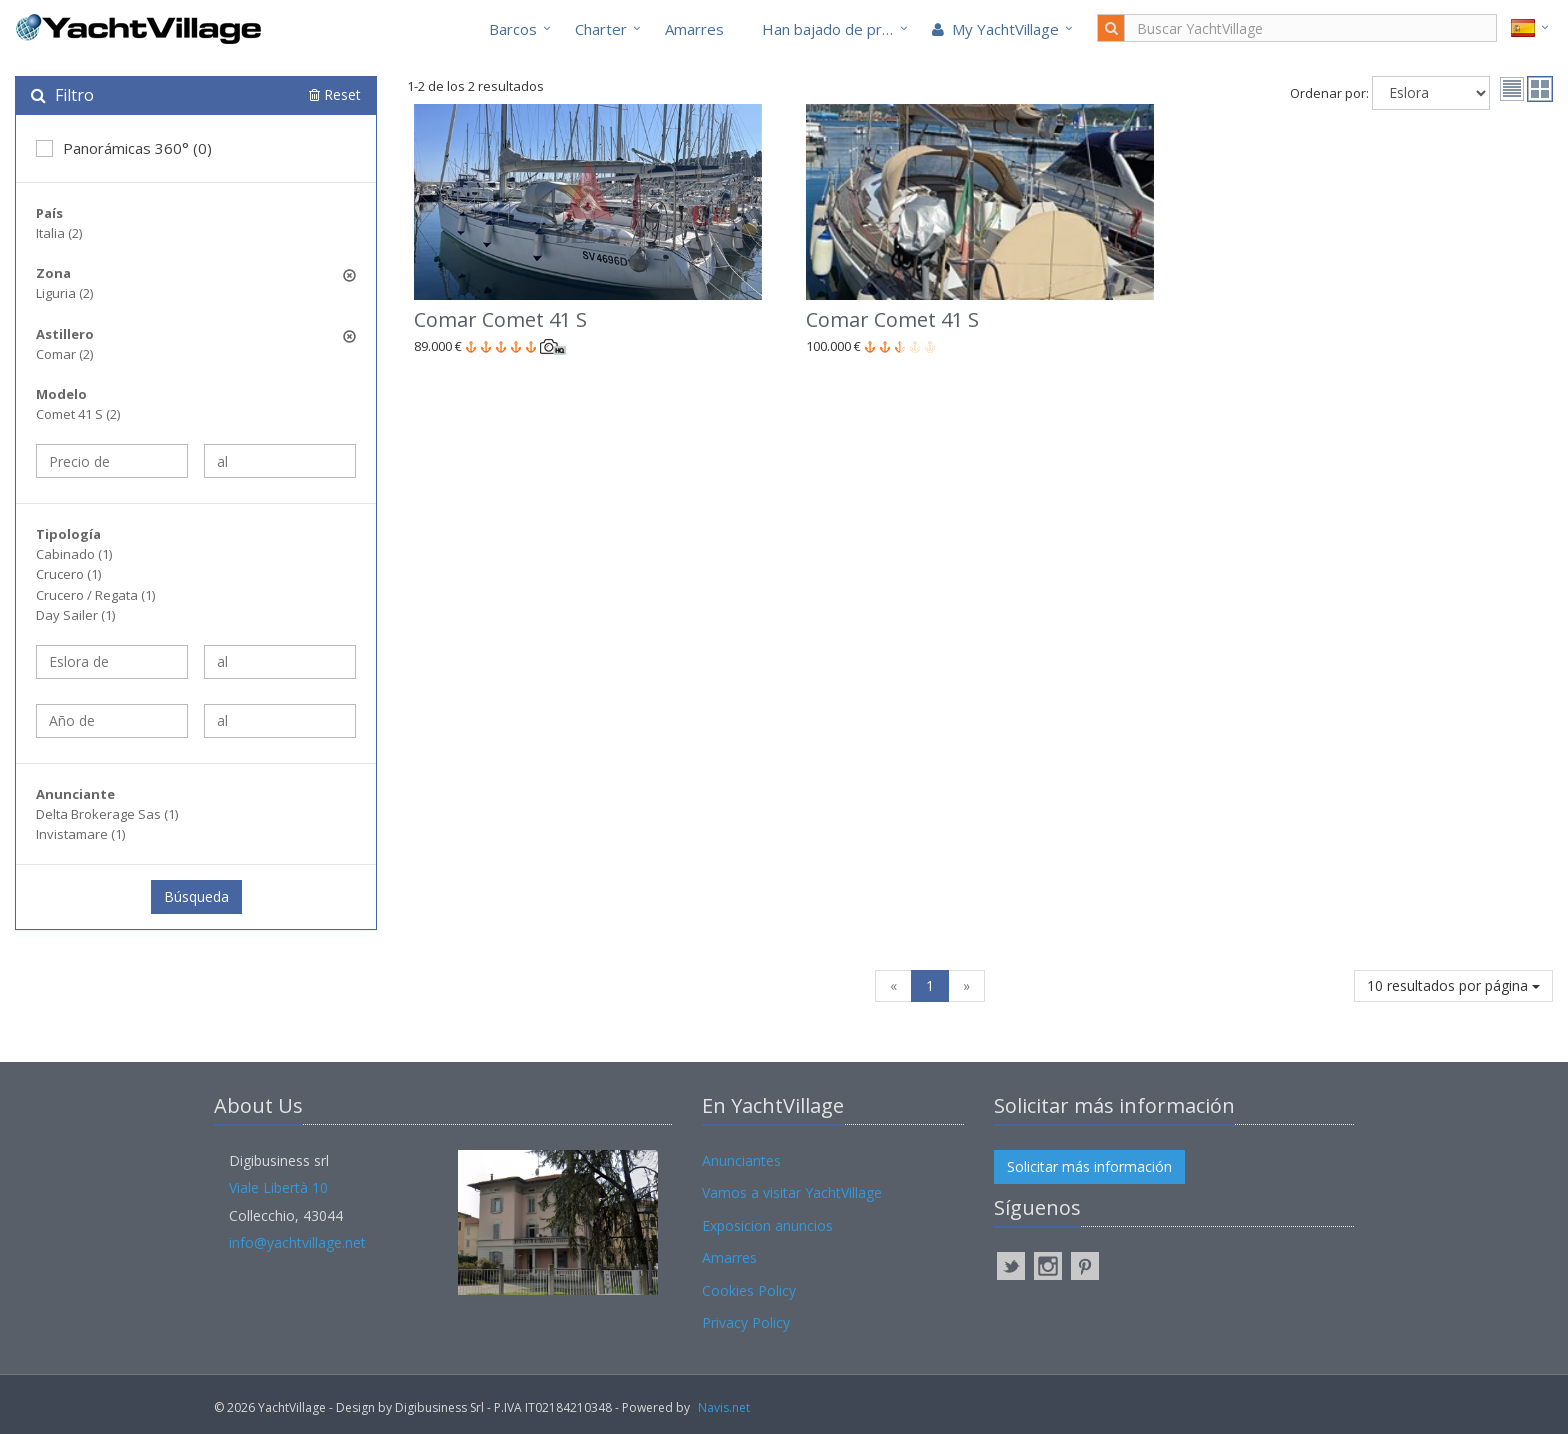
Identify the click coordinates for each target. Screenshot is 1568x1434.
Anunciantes (741, 1160)
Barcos (513, 29)
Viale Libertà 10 (278, 1187)
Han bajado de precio (836, 29)
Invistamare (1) (80, 834)
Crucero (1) (68, 574)
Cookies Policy (749, 1290)
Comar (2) (64, 354)
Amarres (694, 29)
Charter (601, 29)
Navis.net (724, 1407)
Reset (335, 94)
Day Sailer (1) (75, 615)
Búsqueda (196, 896)
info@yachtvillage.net (297, 1242)
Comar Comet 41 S (500, 319)
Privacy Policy (746, 1322)
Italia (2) (59, 233)
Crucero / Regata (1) (95, 595)
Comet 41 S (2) (78, 414)
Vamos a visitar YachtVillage (792, 1192)
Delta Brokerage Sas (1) (107, 814)
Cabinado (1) (74, 554)
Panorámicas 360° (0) (124, 148)
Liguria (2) (64, 293)
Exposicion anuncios (767, 1225)
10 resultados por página (1453, 985)
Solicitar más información (1089, 1166)
